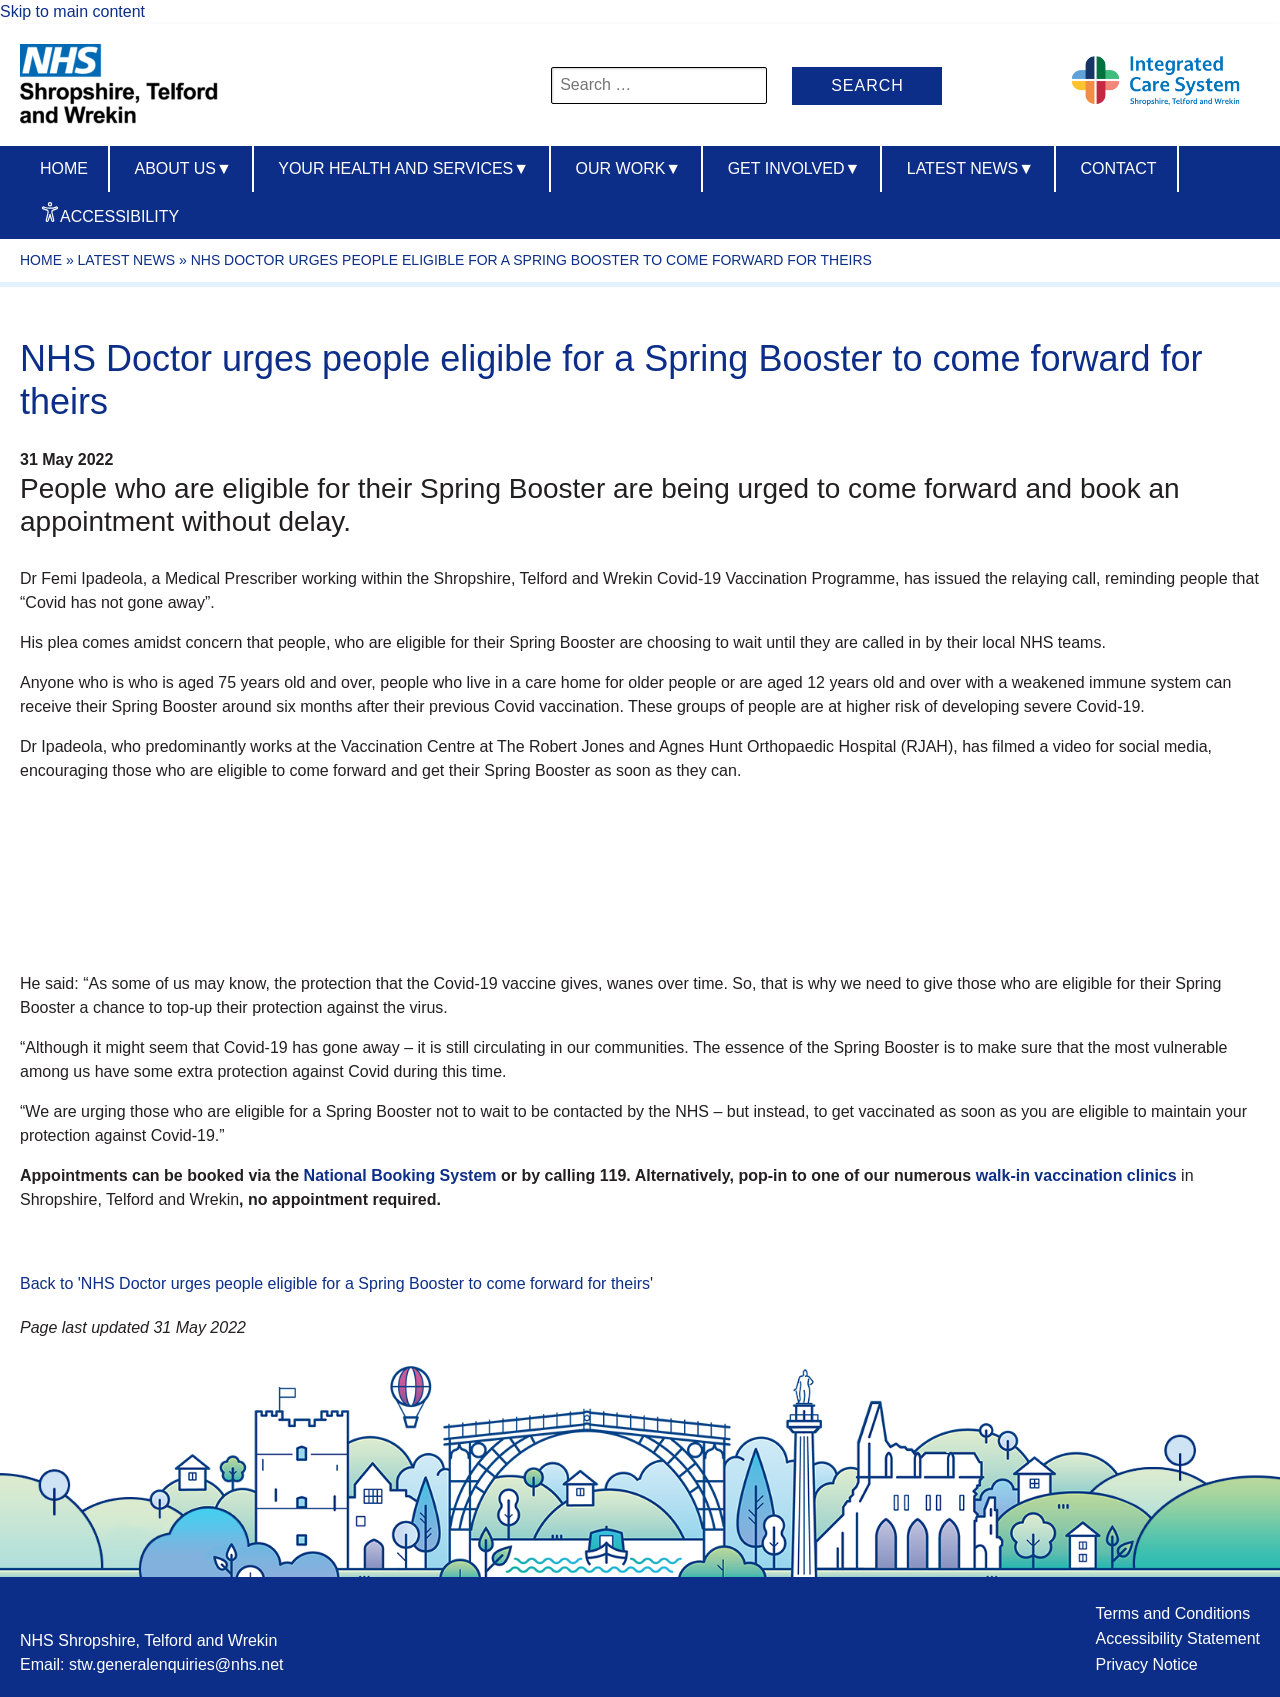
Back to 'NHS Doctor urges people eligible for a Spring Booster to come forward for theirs (335, 1283)
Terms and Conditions (1172, 1613)
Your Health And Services (403, 168)
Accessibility (119, 216)
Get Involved (794, 168)
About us (182, 168)
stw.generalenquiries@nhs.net (176, 1664)
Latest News (970, 168)
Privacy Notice (1146, 1664)
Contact (1118, 168)
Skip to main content (72, 11)
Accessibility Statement (1177, 1638)
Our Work (629, 168)
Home (64, 168)
